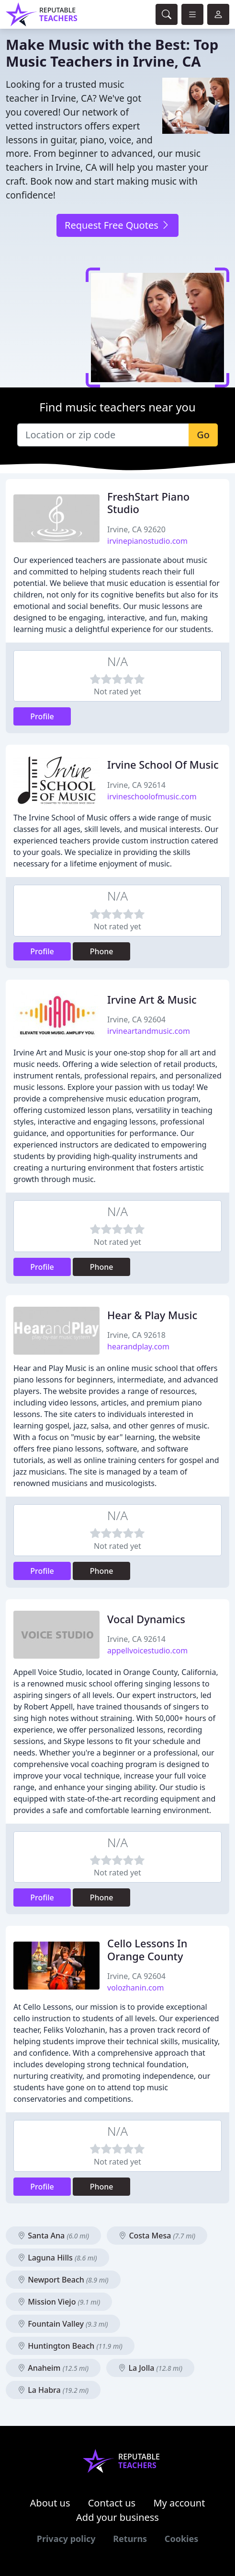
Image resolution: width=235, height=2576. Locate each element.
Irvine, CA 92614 (136, 785)
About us (50, 2502)
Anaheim (53, 2368)
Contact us (112, 2502)
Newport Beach (63, 2279)
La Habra (53, 2390)
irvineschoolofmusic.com (152, 796)
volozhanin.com (135, 1987)
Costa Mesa (157, 2235)
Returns (130, 2538)
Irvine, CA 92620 (136, 529)
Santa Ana (53, 2235)
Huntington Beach (70, 2346)
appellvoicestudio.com (147, 1650)
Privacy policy (66, 2538)
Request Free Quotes (117, 225)
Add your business (117, 2517)
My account (179, 2502)
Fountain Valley (63, 2323)
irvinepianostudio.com (147, 541)
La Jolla (150, 2368)
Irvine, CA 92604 (136, 1019)
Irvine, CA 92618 (136, 1335)
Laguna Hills (57, 2257)
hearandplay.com (138, 1346)
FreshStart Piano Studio (148, 503)
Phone (101, 951)
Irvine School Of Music (163, 765)
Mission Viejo (59, 2301)
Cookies (181, 2538)
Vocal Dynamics (146, 1619)
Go (203, 434)
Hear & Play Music (152, 1315)
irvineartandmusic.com (148, 1031)
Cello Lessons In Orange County (147, 1949)
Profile (42, 716)
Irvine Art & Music (152, 1000)
